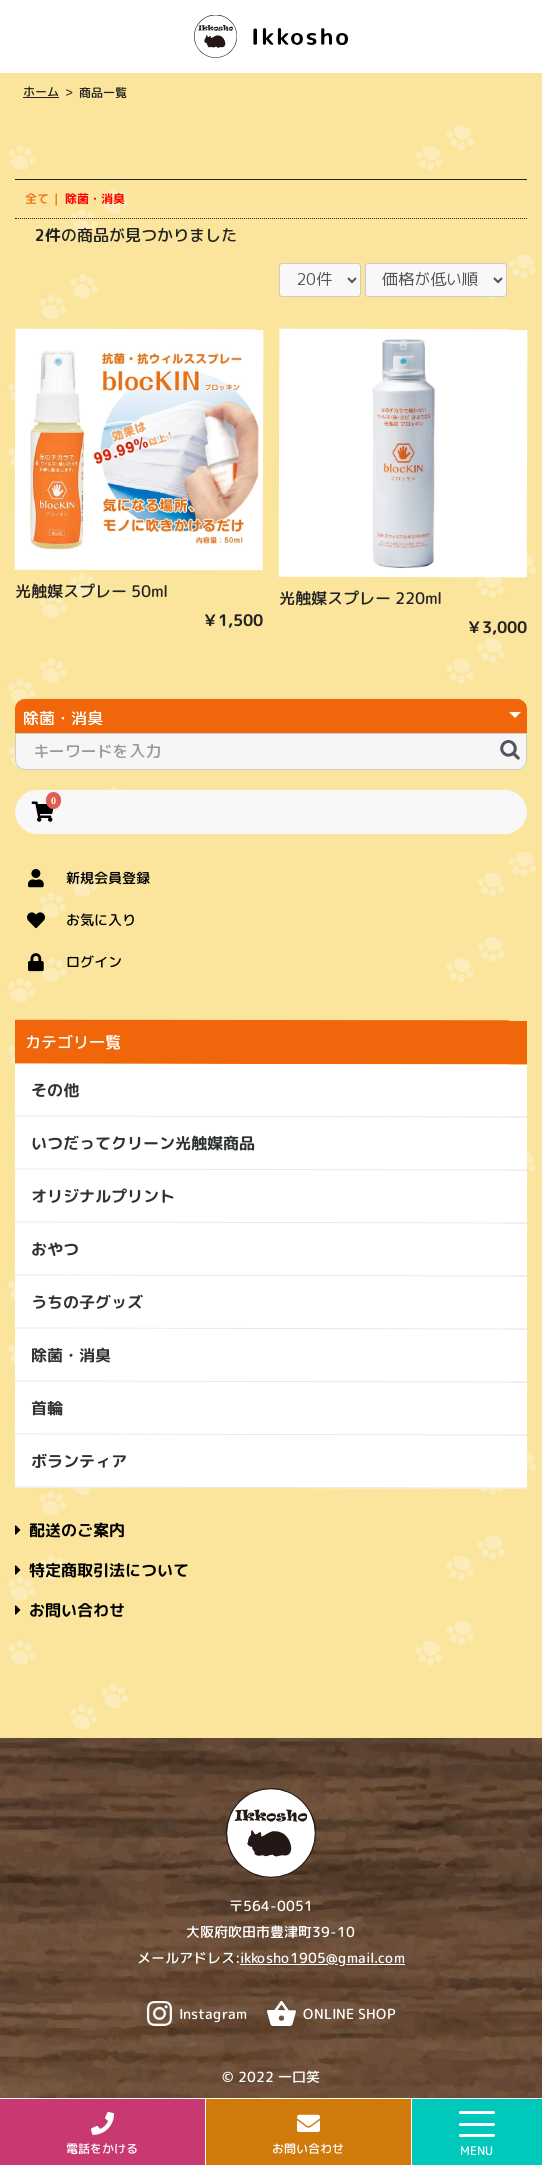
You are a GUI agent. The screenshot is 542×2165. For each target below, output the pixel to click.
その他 (55, 1090)
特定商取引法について (102, 1570)
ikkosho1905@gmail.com (322, 1957)
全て (37, 198)
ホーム (40, 91)
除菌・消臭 (71, 1355)
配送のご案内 (70, 1530)
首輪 (47, 1408)
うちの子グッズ (87, 1302)
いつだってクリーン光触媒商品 (143, 1143)
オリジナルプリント (103, 1196)
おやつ (55, 1249)
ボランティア (79, 1461)
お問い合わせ (70, 1610)
